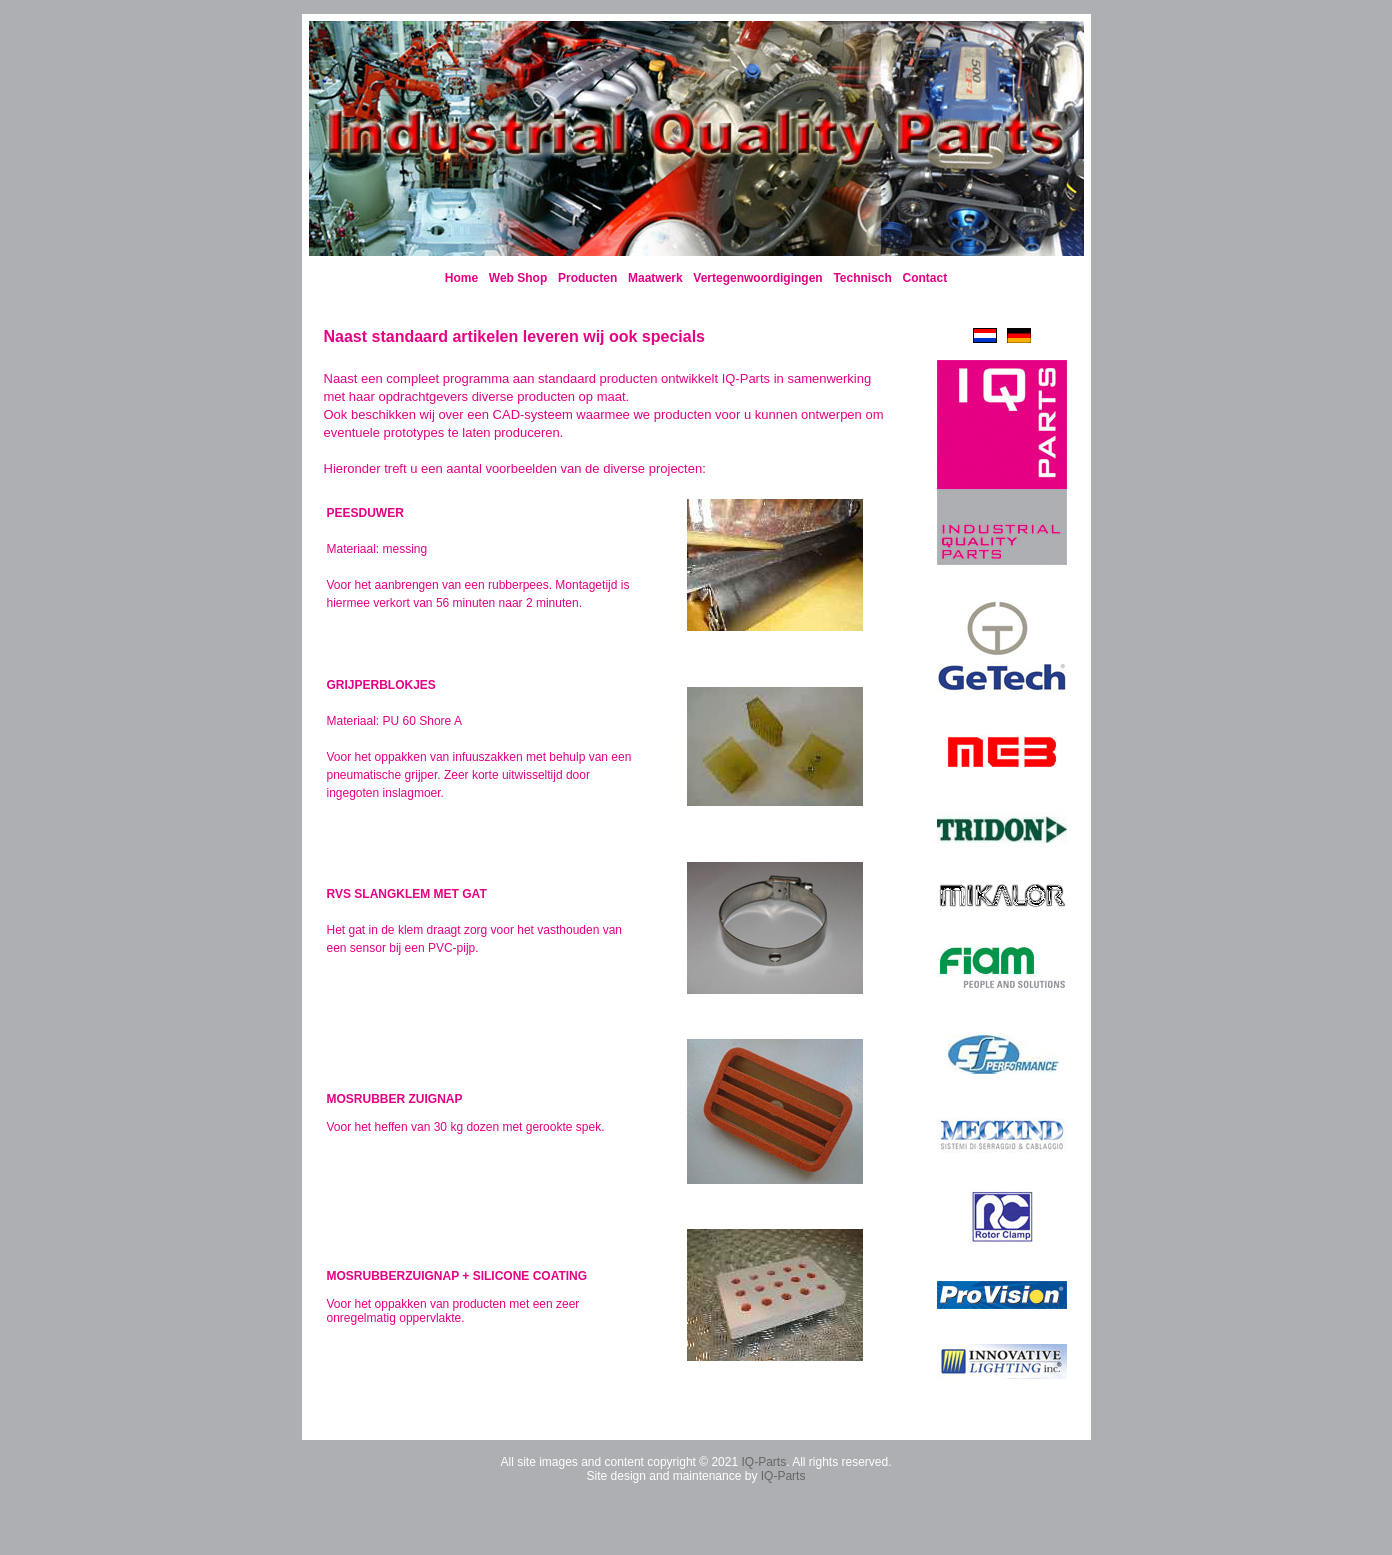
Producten (587, 278)
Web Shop (518, 278)
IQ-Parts (763, 1462)
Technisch (862, 278)
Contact (925, 278)
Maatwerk (655, 278)
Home (461, 278)
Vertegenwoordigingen (757, 278)
